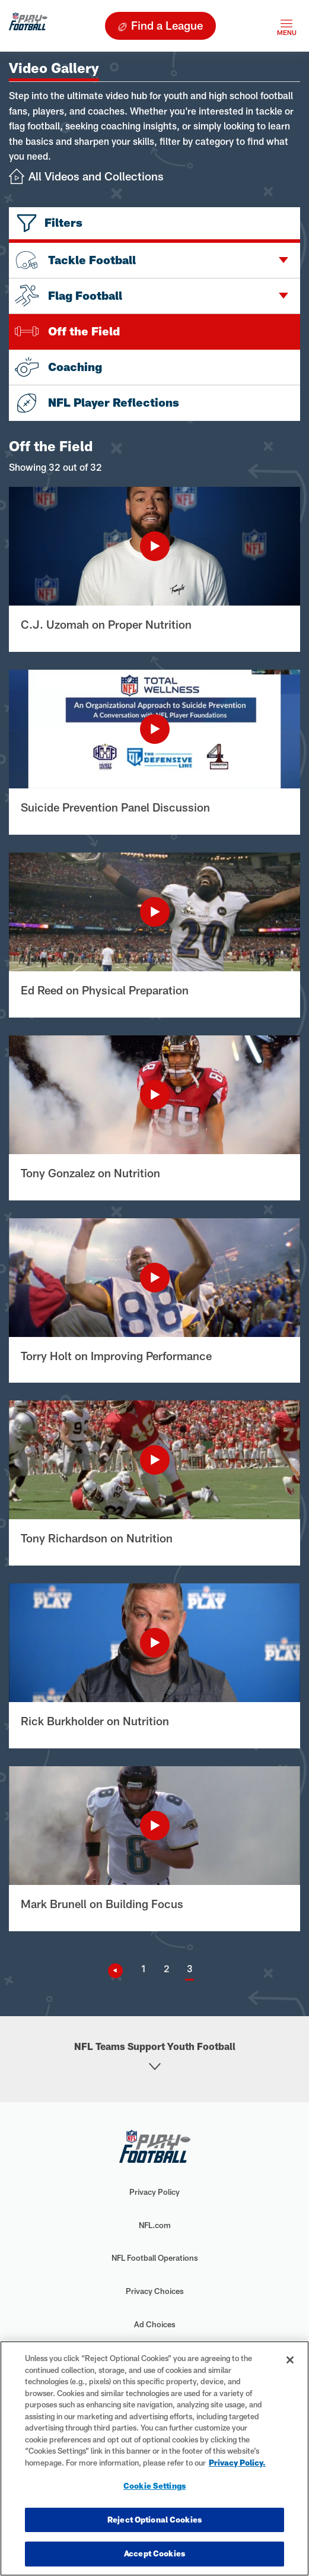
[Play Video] (154, 546)
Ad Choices (155, 2324)
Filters (63, 222)
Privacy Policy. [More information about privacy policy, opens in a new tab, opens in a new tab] (237, 2462)
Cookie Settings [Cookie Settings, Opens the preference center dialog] (154, 2486)
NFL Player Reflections (97, 403)
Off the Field (67, 331)
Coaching (58, 367)
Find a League (167, 25)
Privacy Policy (154, 2192)
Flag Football (68, 296)
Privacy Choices (155, 2291)
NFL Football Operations (155, 2258)
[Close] (290, 2360)
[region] (154, 2458)
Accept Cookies (154, 2553)
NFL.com (155, 2225)
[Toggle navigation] (286, 26)
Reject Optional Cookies (154, 2519)
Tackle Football (75, 260)
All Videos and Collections (96, 176)
